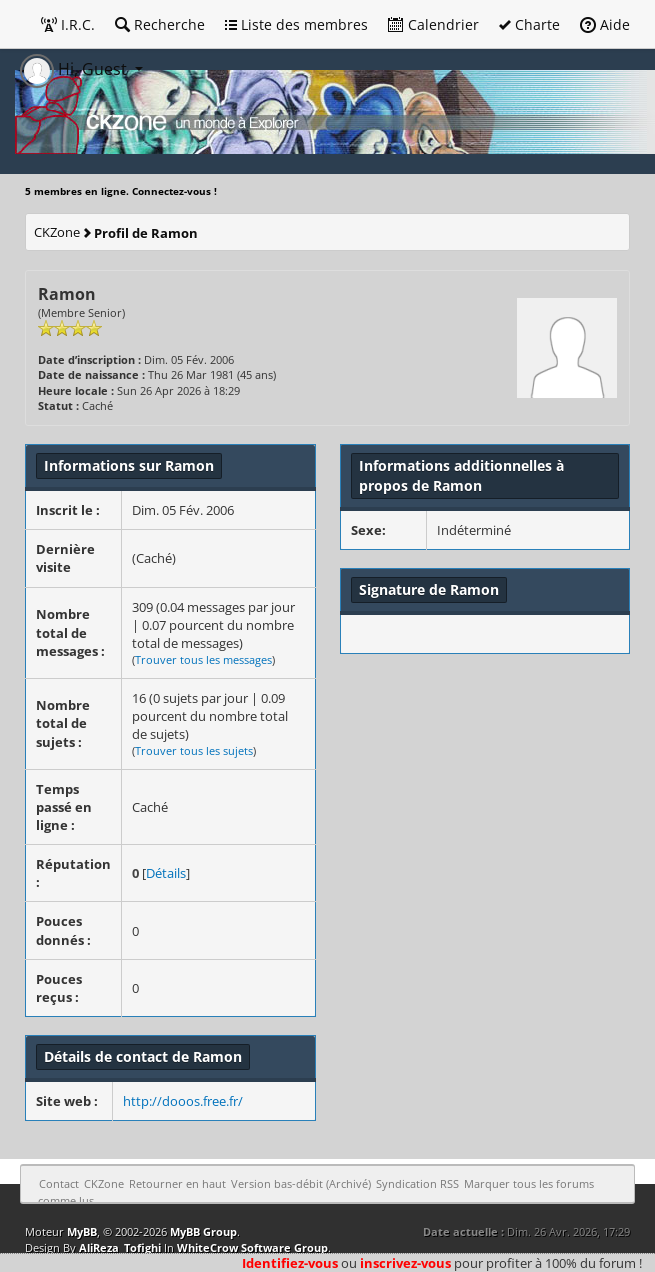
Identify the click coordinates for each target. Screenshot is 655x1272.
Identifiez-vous (290, 1263)
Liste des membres (296, 24)
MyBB (82, 1231)
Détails (166, 873)
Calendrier (433, 24)
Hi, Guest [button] (75, 69)
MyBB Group (203, 1231)
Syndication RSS (417, 1183)
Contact (59, 1183)
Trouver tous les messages (203, 659)
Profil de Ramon (146, 233)
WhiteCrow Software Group (252, 1247)
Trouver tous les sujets (194, 750)
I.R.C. (68, 24)
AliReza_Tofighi (120, 1247)
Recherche (160, 24)
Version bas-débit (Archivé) (301, 1183)
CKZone (57, 232)
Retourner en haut (177, 1183)
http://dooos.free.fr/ (183, 1101)
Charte (529, 24)
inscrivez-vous (405, 1263)
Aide (605, 24)
